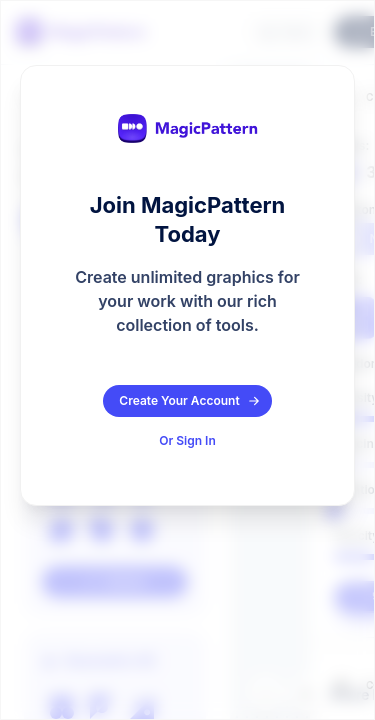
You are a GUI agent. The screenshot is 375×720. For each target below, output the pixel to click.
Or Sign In (187, 440)
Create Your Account (189, 400)
